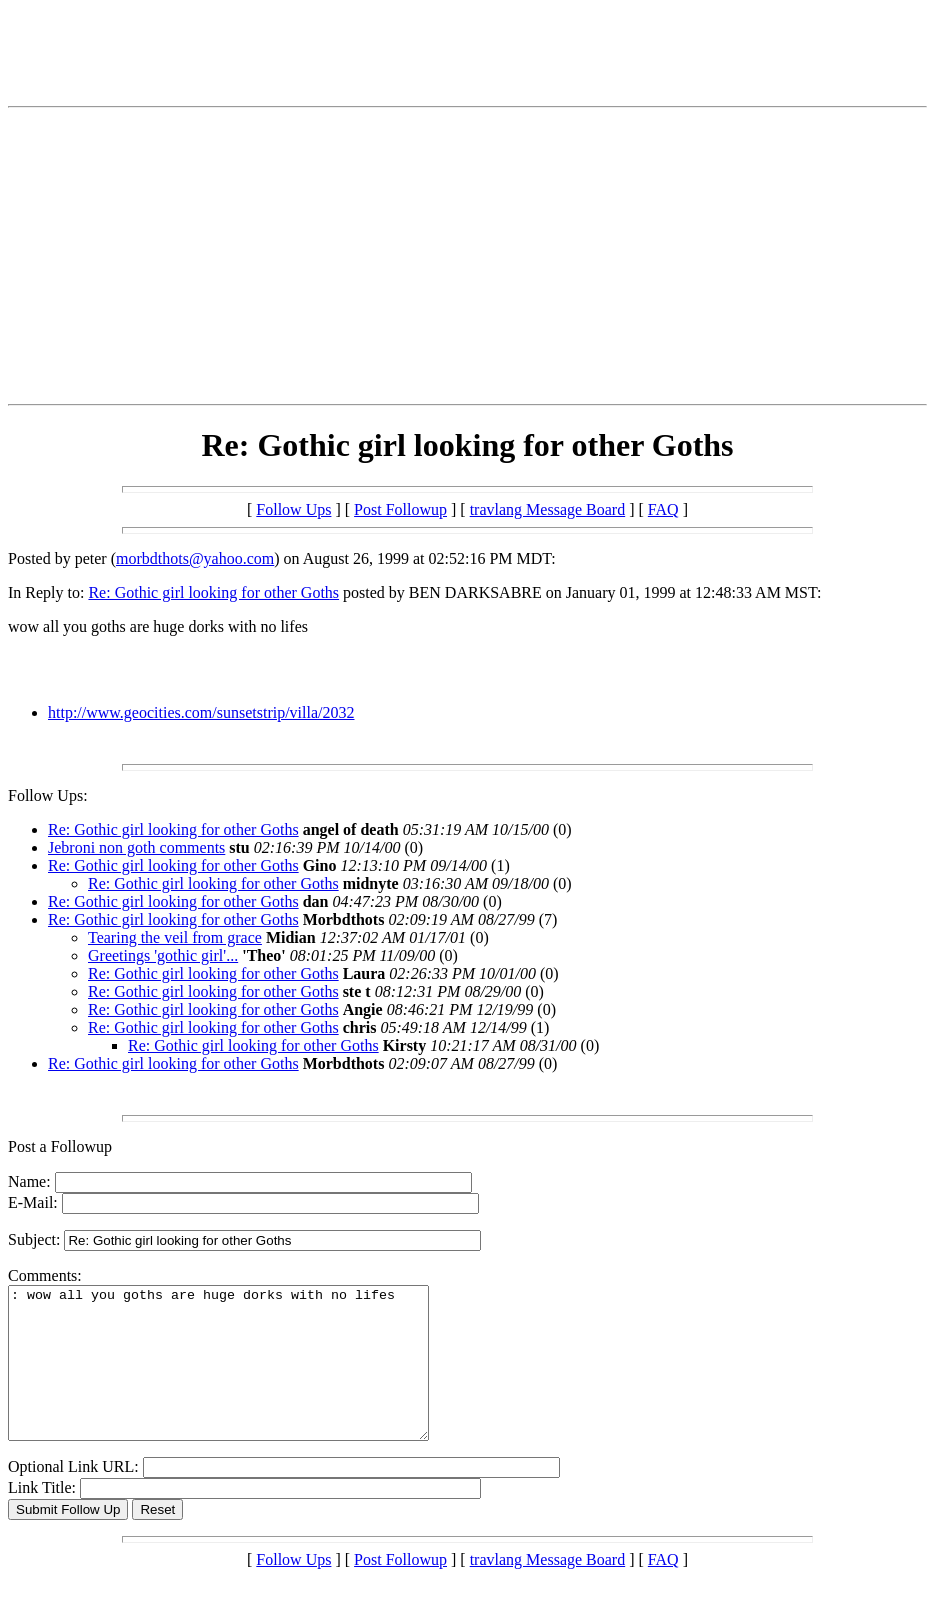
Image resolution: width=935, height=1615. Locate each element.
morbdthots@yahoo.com (195, 558)
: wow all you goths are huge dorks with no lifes (243, 1378)
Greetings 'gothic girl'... (163, 955)
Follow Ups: (48, 795)
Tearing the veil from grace (175, 937)
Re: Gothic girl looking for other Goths (213, 592)
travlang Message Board (548, 509)
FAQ (663, 509)
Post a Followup (60, 1146)
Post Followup (400, 509)
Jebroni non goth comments (136, 847)
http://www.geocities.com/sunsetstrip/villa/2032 (201, 712)
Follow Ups (293, 509)
